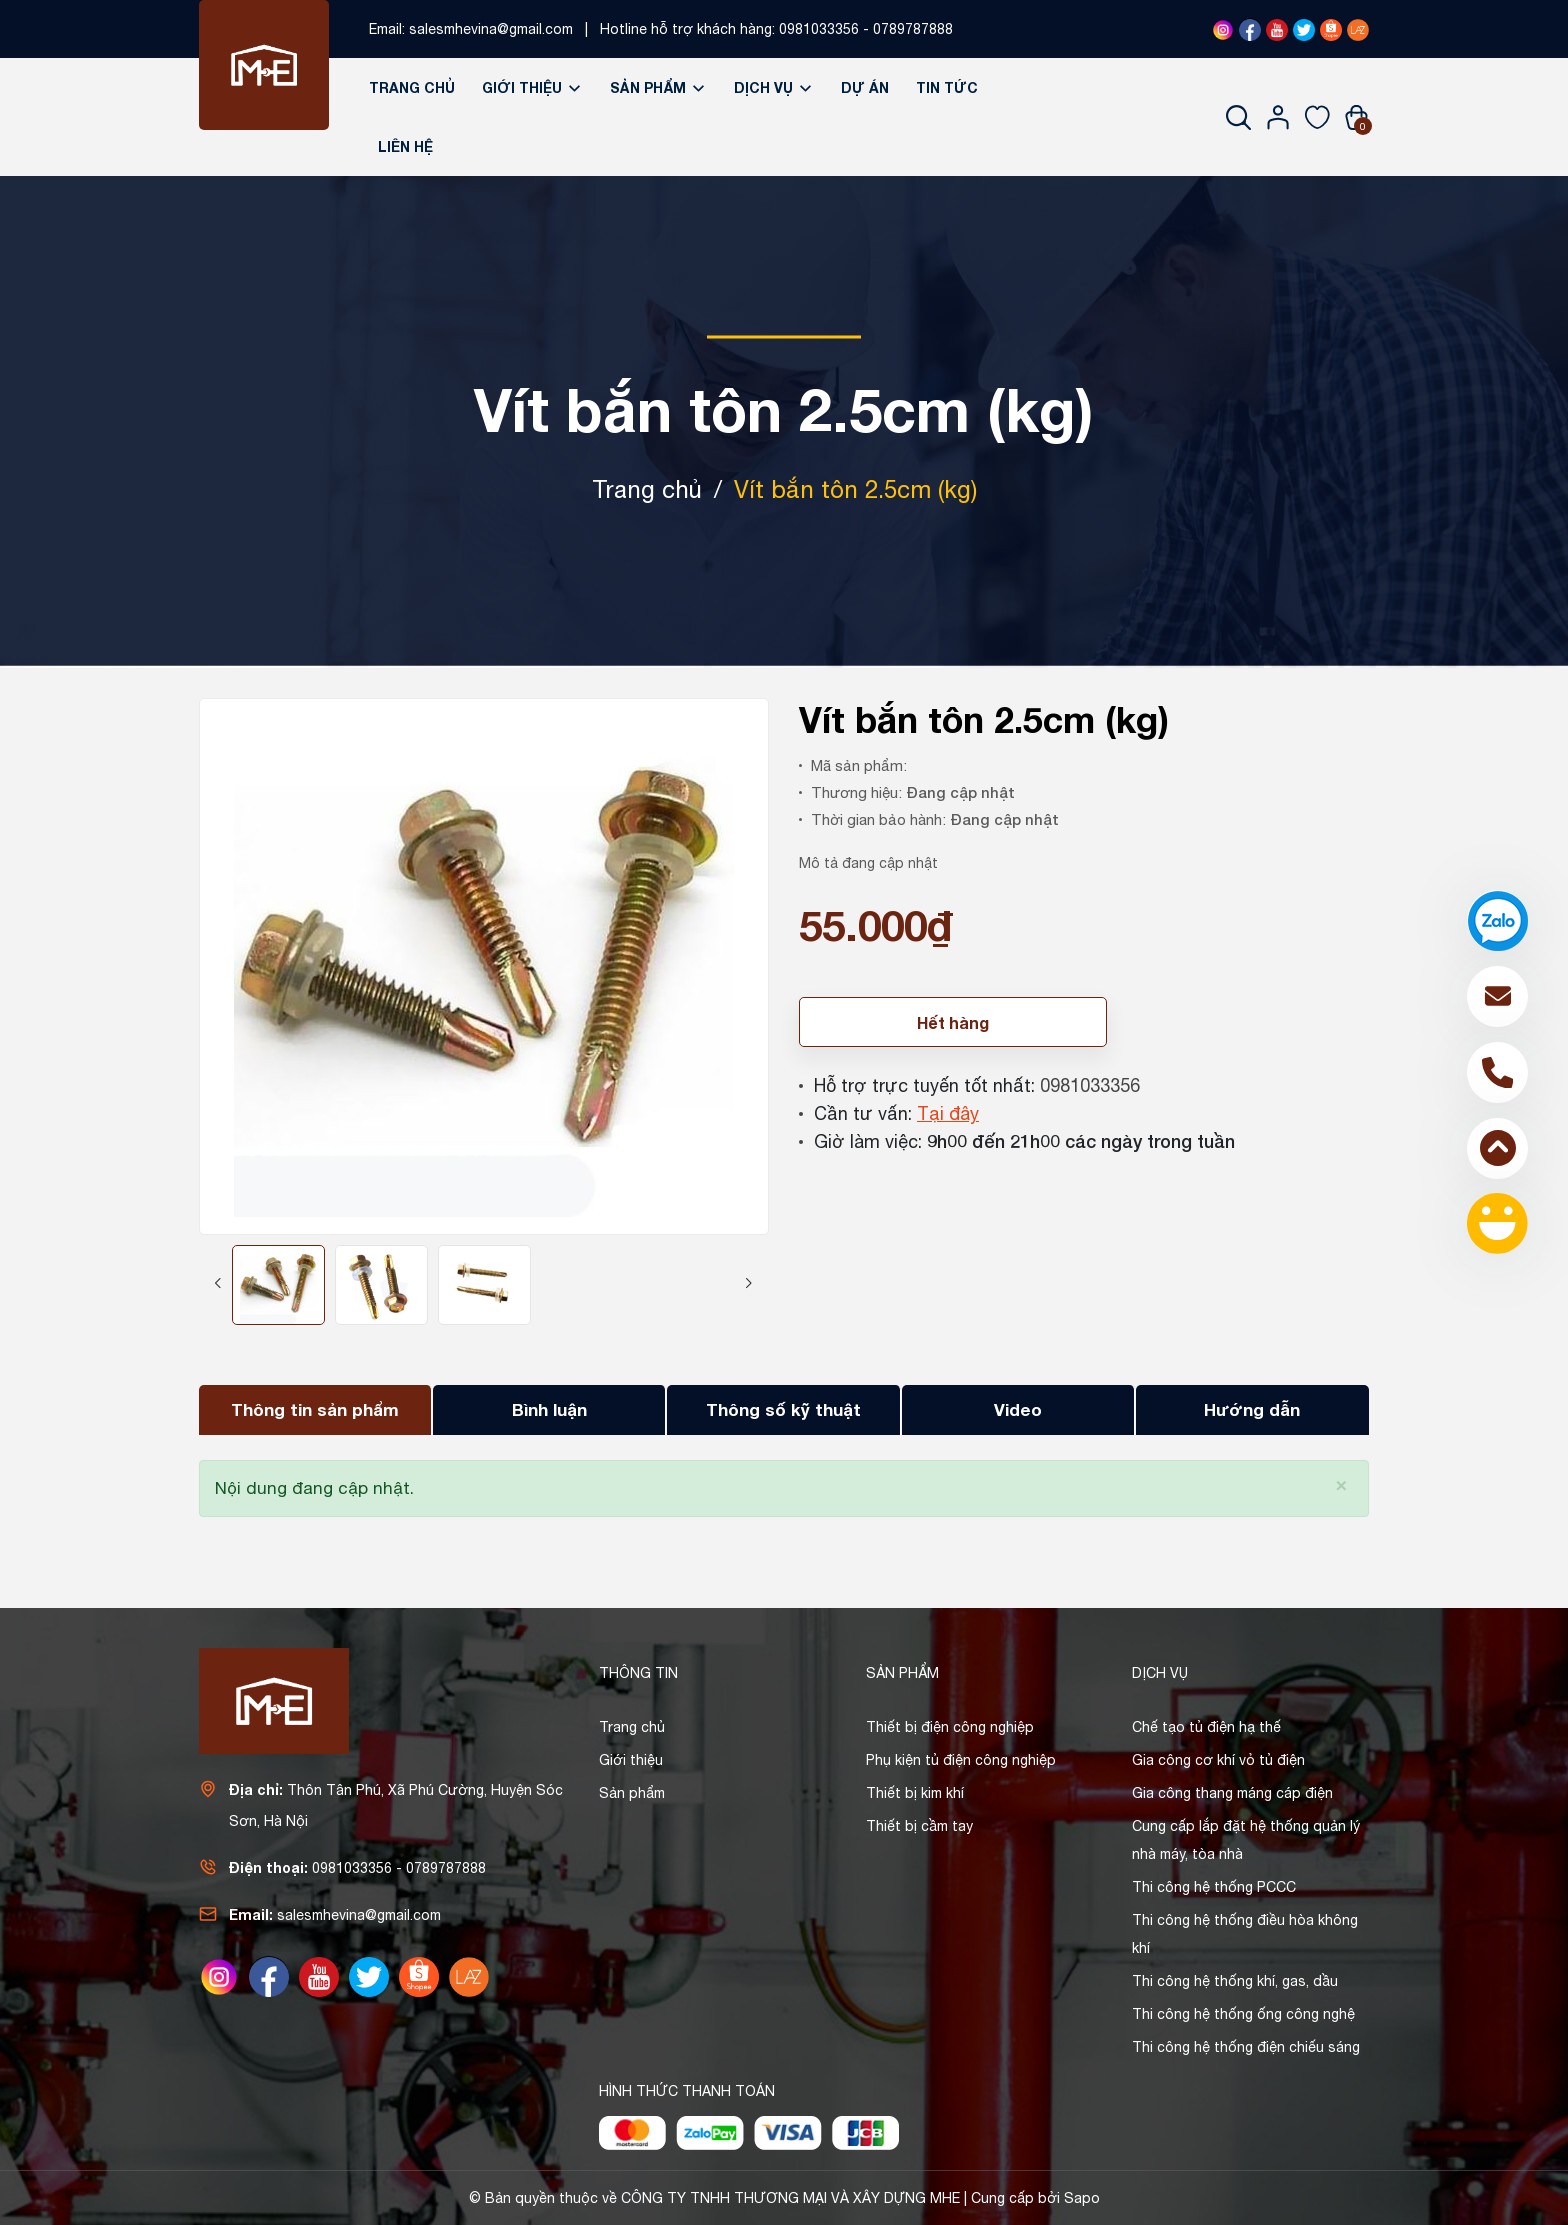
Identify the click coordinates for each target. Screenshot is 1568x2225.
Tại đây (948, 1113)
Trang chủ (412, 87)
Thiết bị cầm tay (919, 1826)
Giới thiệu (532, 87)
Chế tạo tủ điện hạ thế (1206, 1727)
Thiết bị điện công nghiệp (950, 1727)
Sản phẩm (658, 87)
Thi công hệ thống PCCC (1214, 1887)
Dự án (865, 87)
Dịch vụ (774, 87)
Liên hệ (405, 146)
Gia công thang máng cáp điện (1232, 1793)
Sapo (1082, 2198)
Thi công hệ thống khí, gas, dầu (1235, 1981)
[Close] (1341, 1483)
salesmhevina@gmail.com (491, 29)
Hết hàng (953, 1022)
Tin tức (947, 87)
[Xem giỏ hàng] (1356, 117)
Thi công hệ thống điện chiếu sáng (1246, 2047)
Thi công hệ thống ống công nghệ (1243, 2014)
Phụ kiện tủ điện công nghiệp (961, 1760)
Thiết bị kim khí (915, 1793)
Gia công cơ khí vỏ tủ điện (1218, 1760)
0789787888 (913, 29)
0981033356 (819, 29)
